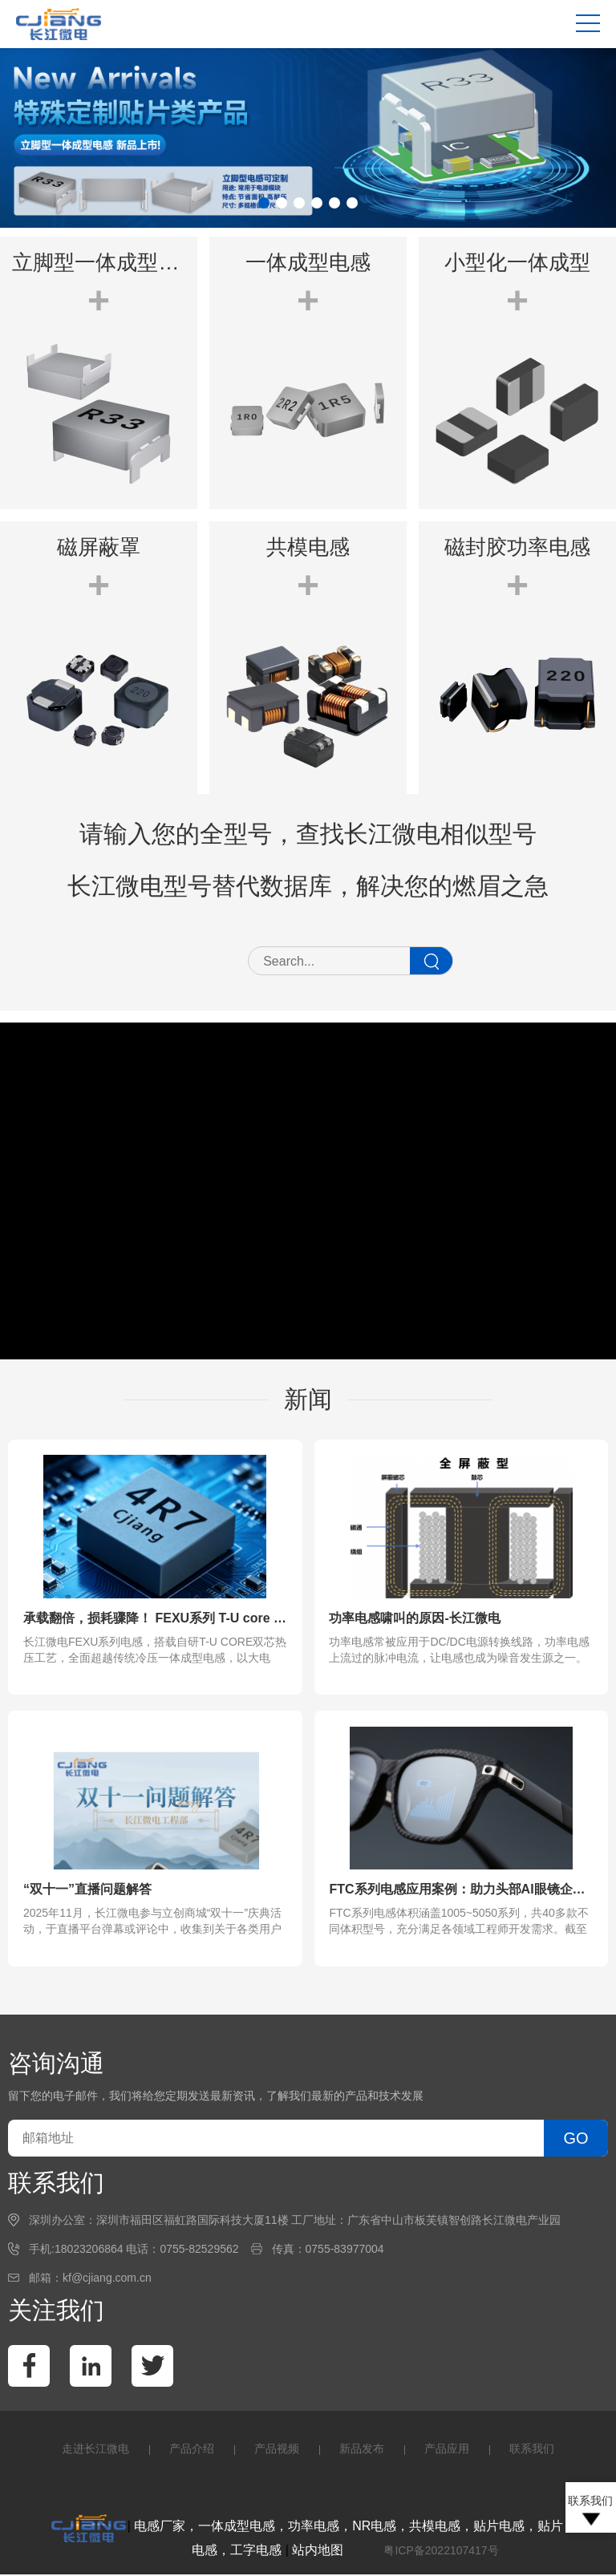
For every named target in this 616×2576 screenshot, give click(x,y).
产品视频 (276, 2450)
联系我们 (531, 2450)
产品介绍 (191, 2450)
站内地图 (317, 2551)
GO (575, 2140)
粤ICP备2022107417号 (440, 2552)
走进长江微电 (95, 2450)
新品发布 (361, 2450)
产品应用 (446, 2450)
